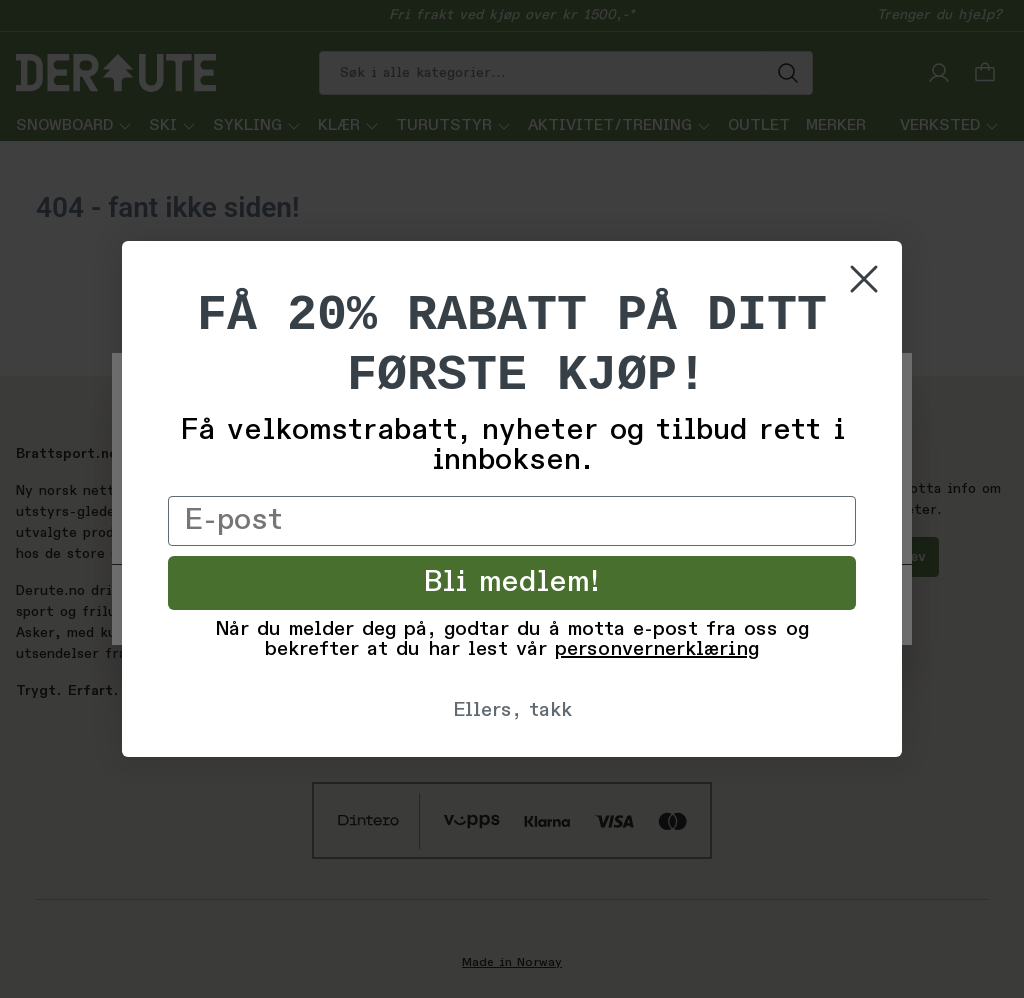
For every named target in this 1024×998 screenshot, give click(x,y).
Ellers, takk (512, 711)
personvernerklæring (657, 650)
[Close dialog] (864, 279)
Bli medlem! (512, 583)
